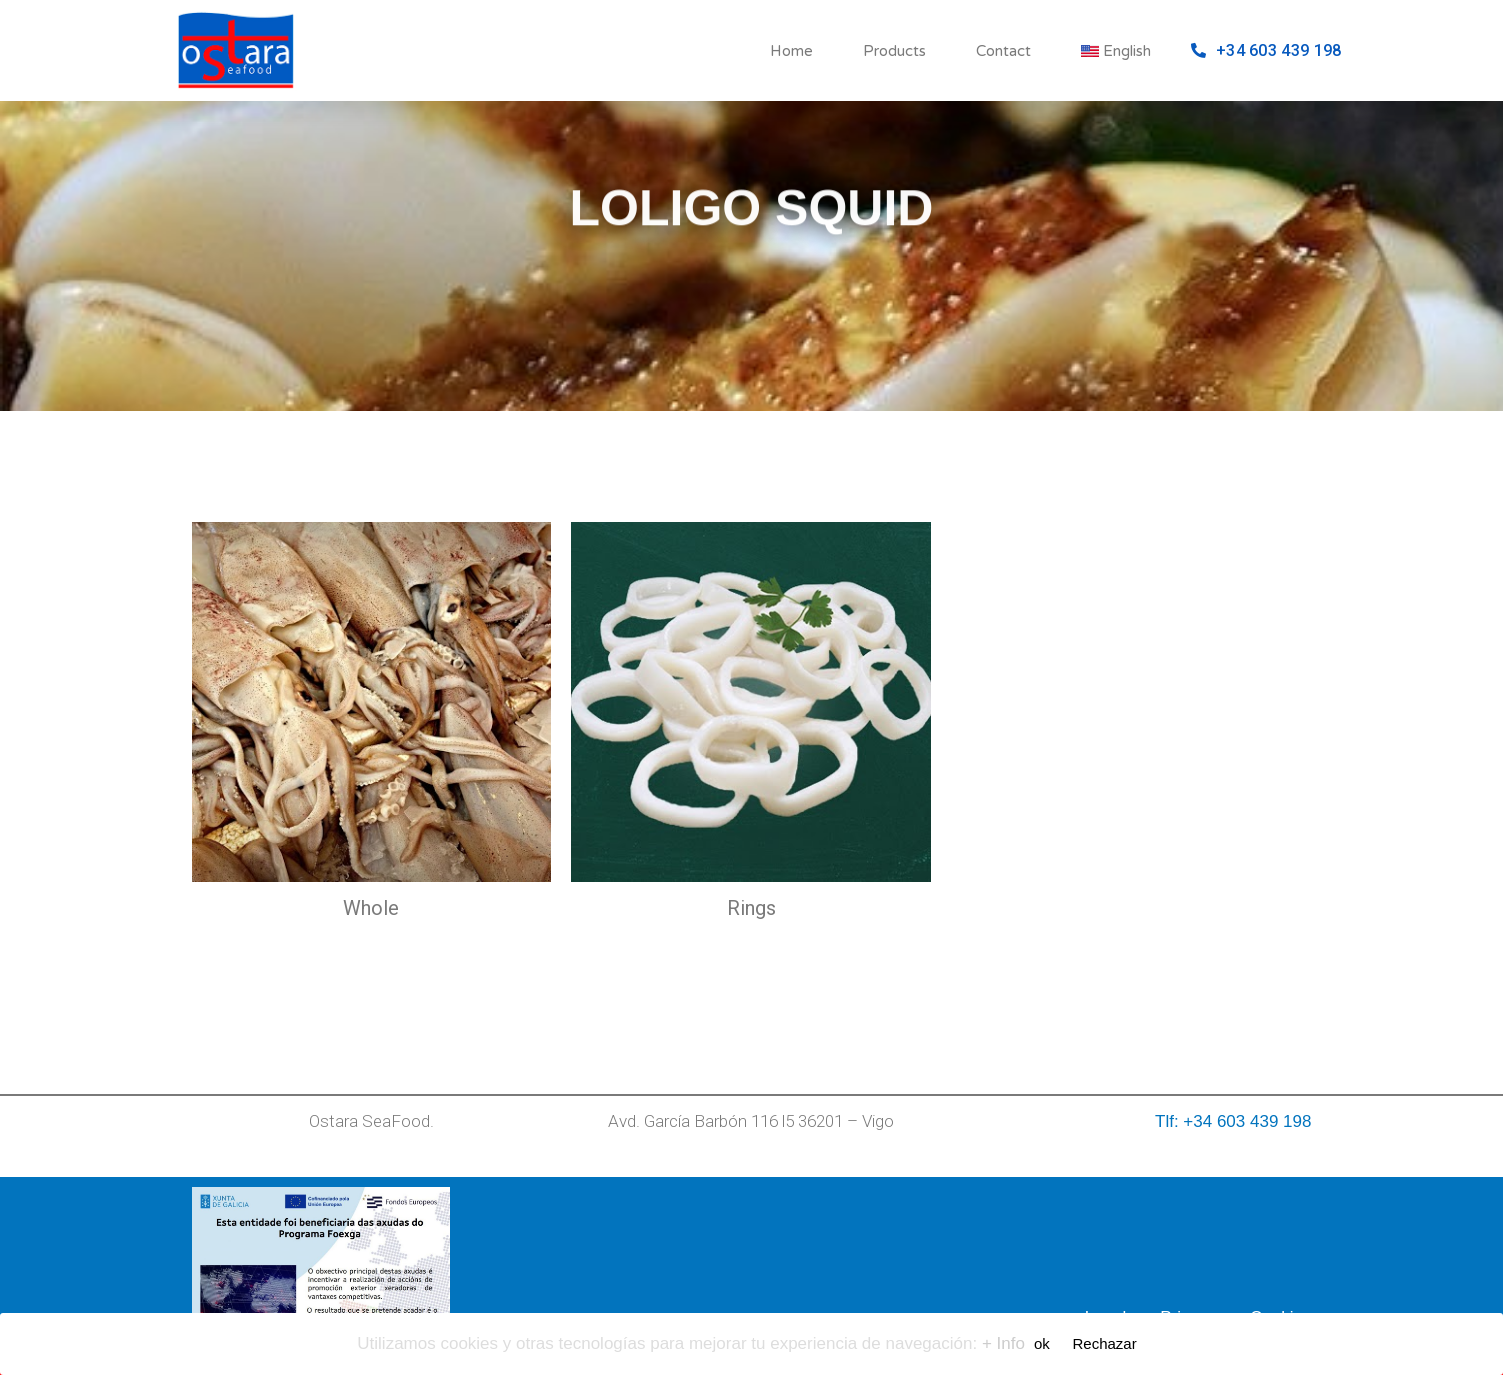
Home (791, 51)
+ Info (1003, 1343)
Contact (1003, 51)
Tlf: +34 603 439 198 (1233, 1121)
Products (894, 51)
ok (1042, 1343)
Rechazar (1105, 1343)
